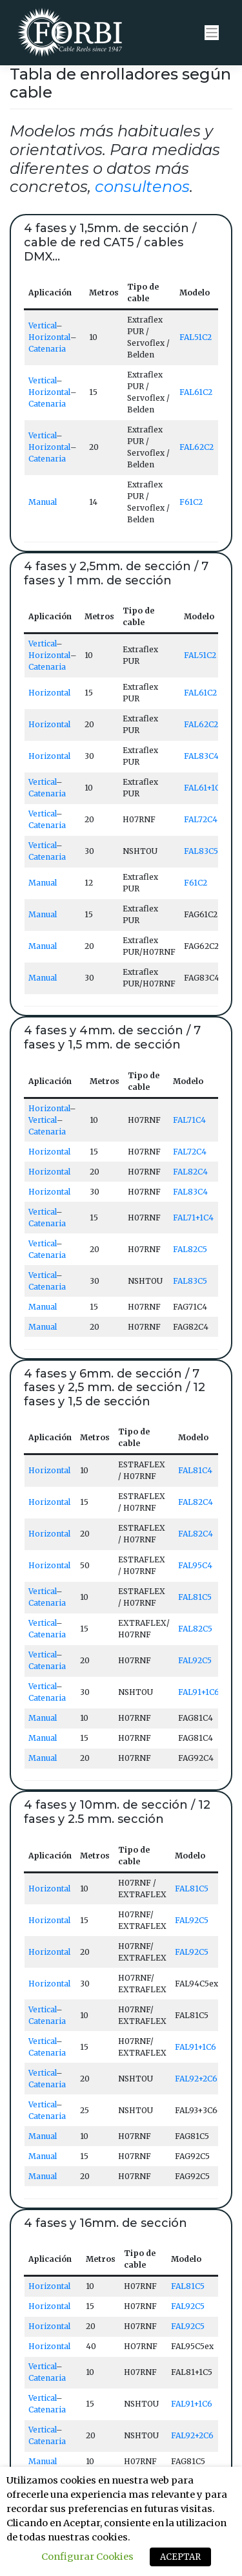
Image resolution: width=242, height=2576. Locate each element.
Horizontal (49, 337)
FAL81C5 (195, 1597)
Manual (42, 502)
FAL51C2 (195, 337)
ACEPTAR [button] (180, 2556)
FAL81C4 (195, 1470)
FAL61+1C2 (204, 788)
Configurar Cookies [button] (87, 2556)
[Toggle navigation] (212, 32)
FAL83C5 (201, 851)
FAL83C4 (201, 756)
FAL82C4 (190, 1171)
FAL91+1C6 (198, 1692)
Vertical (42, 325)
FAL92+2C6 (196, 2078)
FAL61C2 (195, 392)
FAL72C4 (200, 819)
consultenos (142, 186)
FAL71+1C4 (193, 1217)
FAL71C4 (189, 1120)
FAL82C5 (190, 1249)
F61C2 (191, 502)
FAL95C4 (195, 1565)
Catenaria (47, 349)
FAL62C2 (196, 447)
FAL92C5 (195, 1660)
